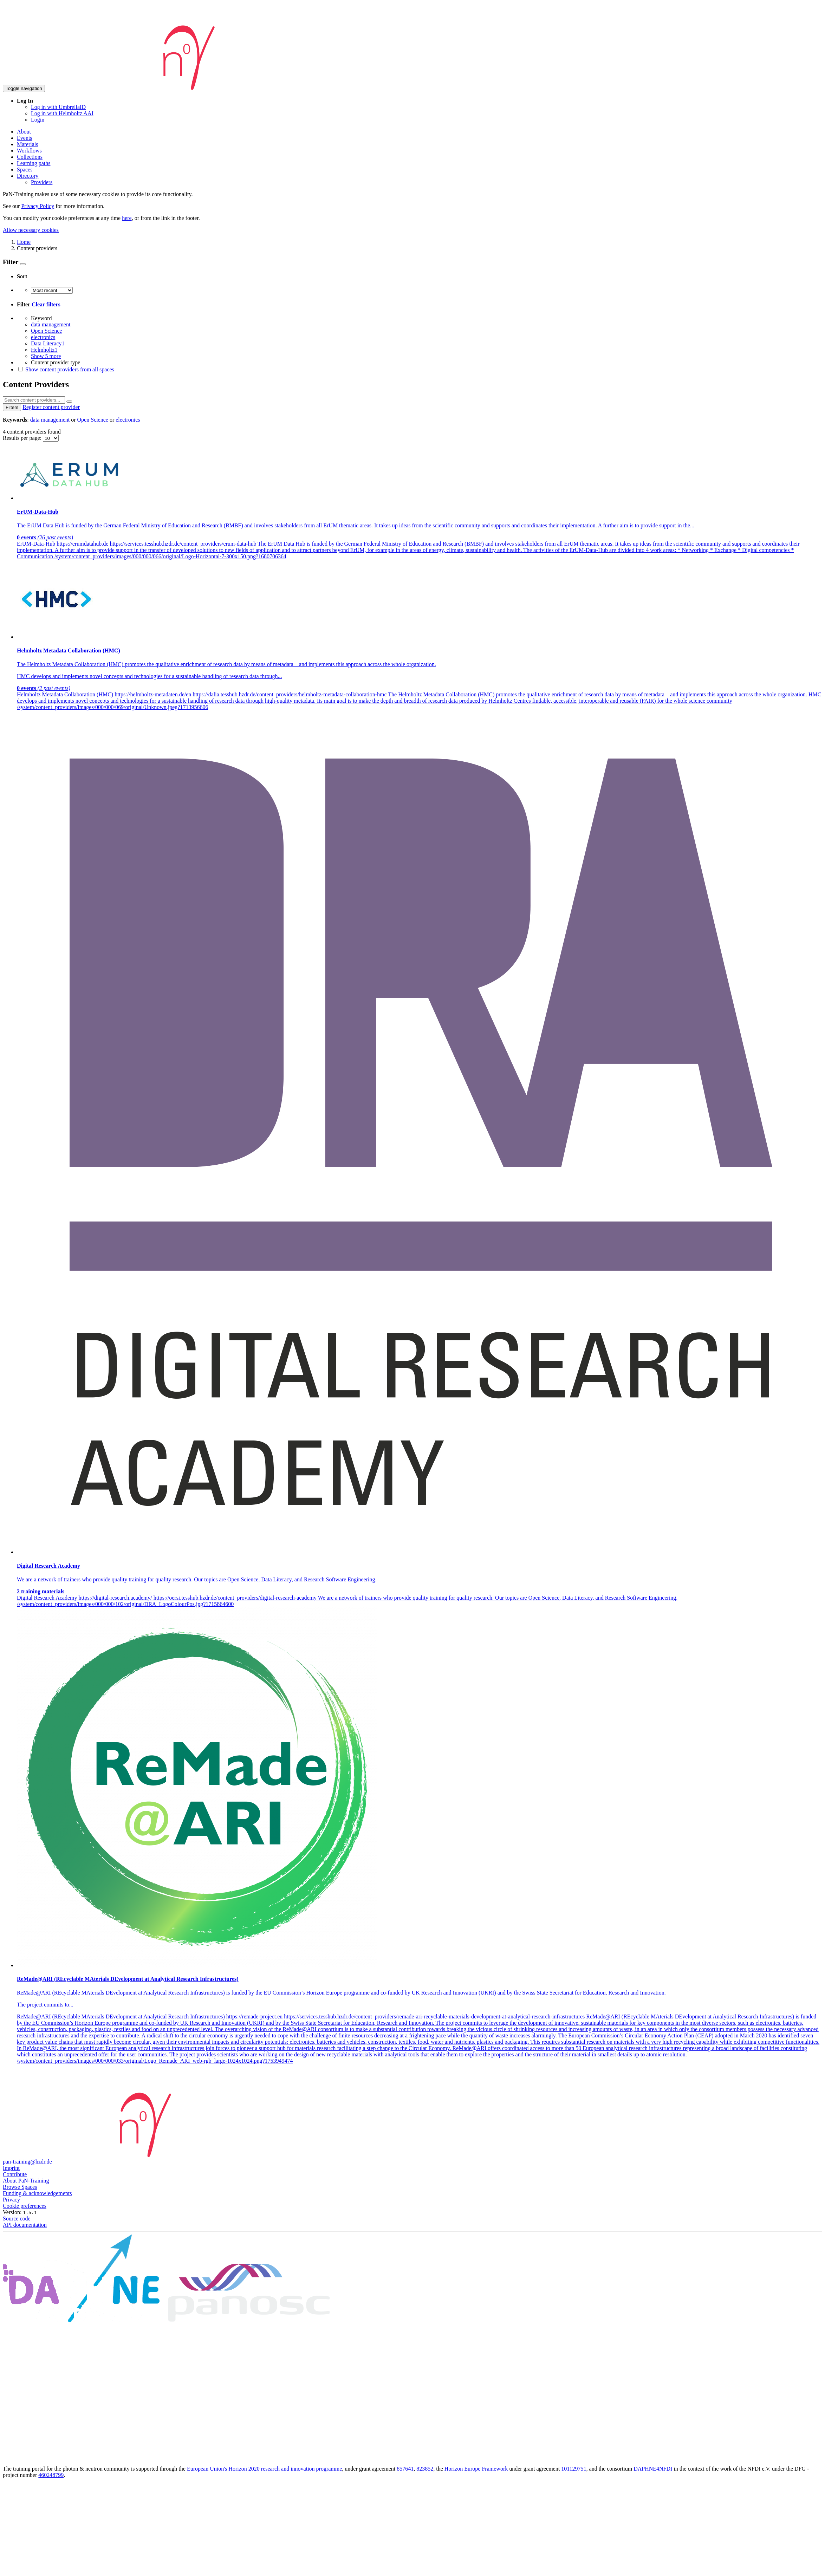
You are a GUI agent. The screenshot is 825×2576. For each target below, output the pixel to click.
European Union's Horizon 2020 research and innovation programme (264, 2469)
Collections (30, 157)
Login (37, 120)
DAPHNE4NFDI (653, 2469)
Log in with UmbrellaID (58, 107)
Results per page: (23, 438)
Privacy (11, 2200)
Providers (41, 182)
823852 (424, 2469)
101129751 (573, 2469)
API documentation (25, 2225)
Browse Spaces (20, 2187)
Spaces (24, 170)
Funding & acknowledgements (37, 2193)
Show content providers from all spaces (65, 369)
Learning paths (34, 163)
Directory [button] (27, 176)
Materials (27, 144)
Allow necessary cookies (31, 230)
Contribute (15, 2174)
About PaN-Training (26, 2181)
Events (24, 138)
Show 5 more (46, 356)
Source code (17, 2219)
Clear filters (46, 304)
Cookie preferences (24, 2206)
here (127, 218)
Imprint (11, 2168)
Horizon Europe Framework (476, 2469)
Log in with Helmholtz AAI (62, 113)
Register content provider (51, 407)
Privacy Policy (37, 206)
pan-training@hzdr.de (27, 2162)
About (24, 132)
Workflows (29, 151)
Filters (12, 407)
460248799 (51, 2475)
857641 (405, 2469)
